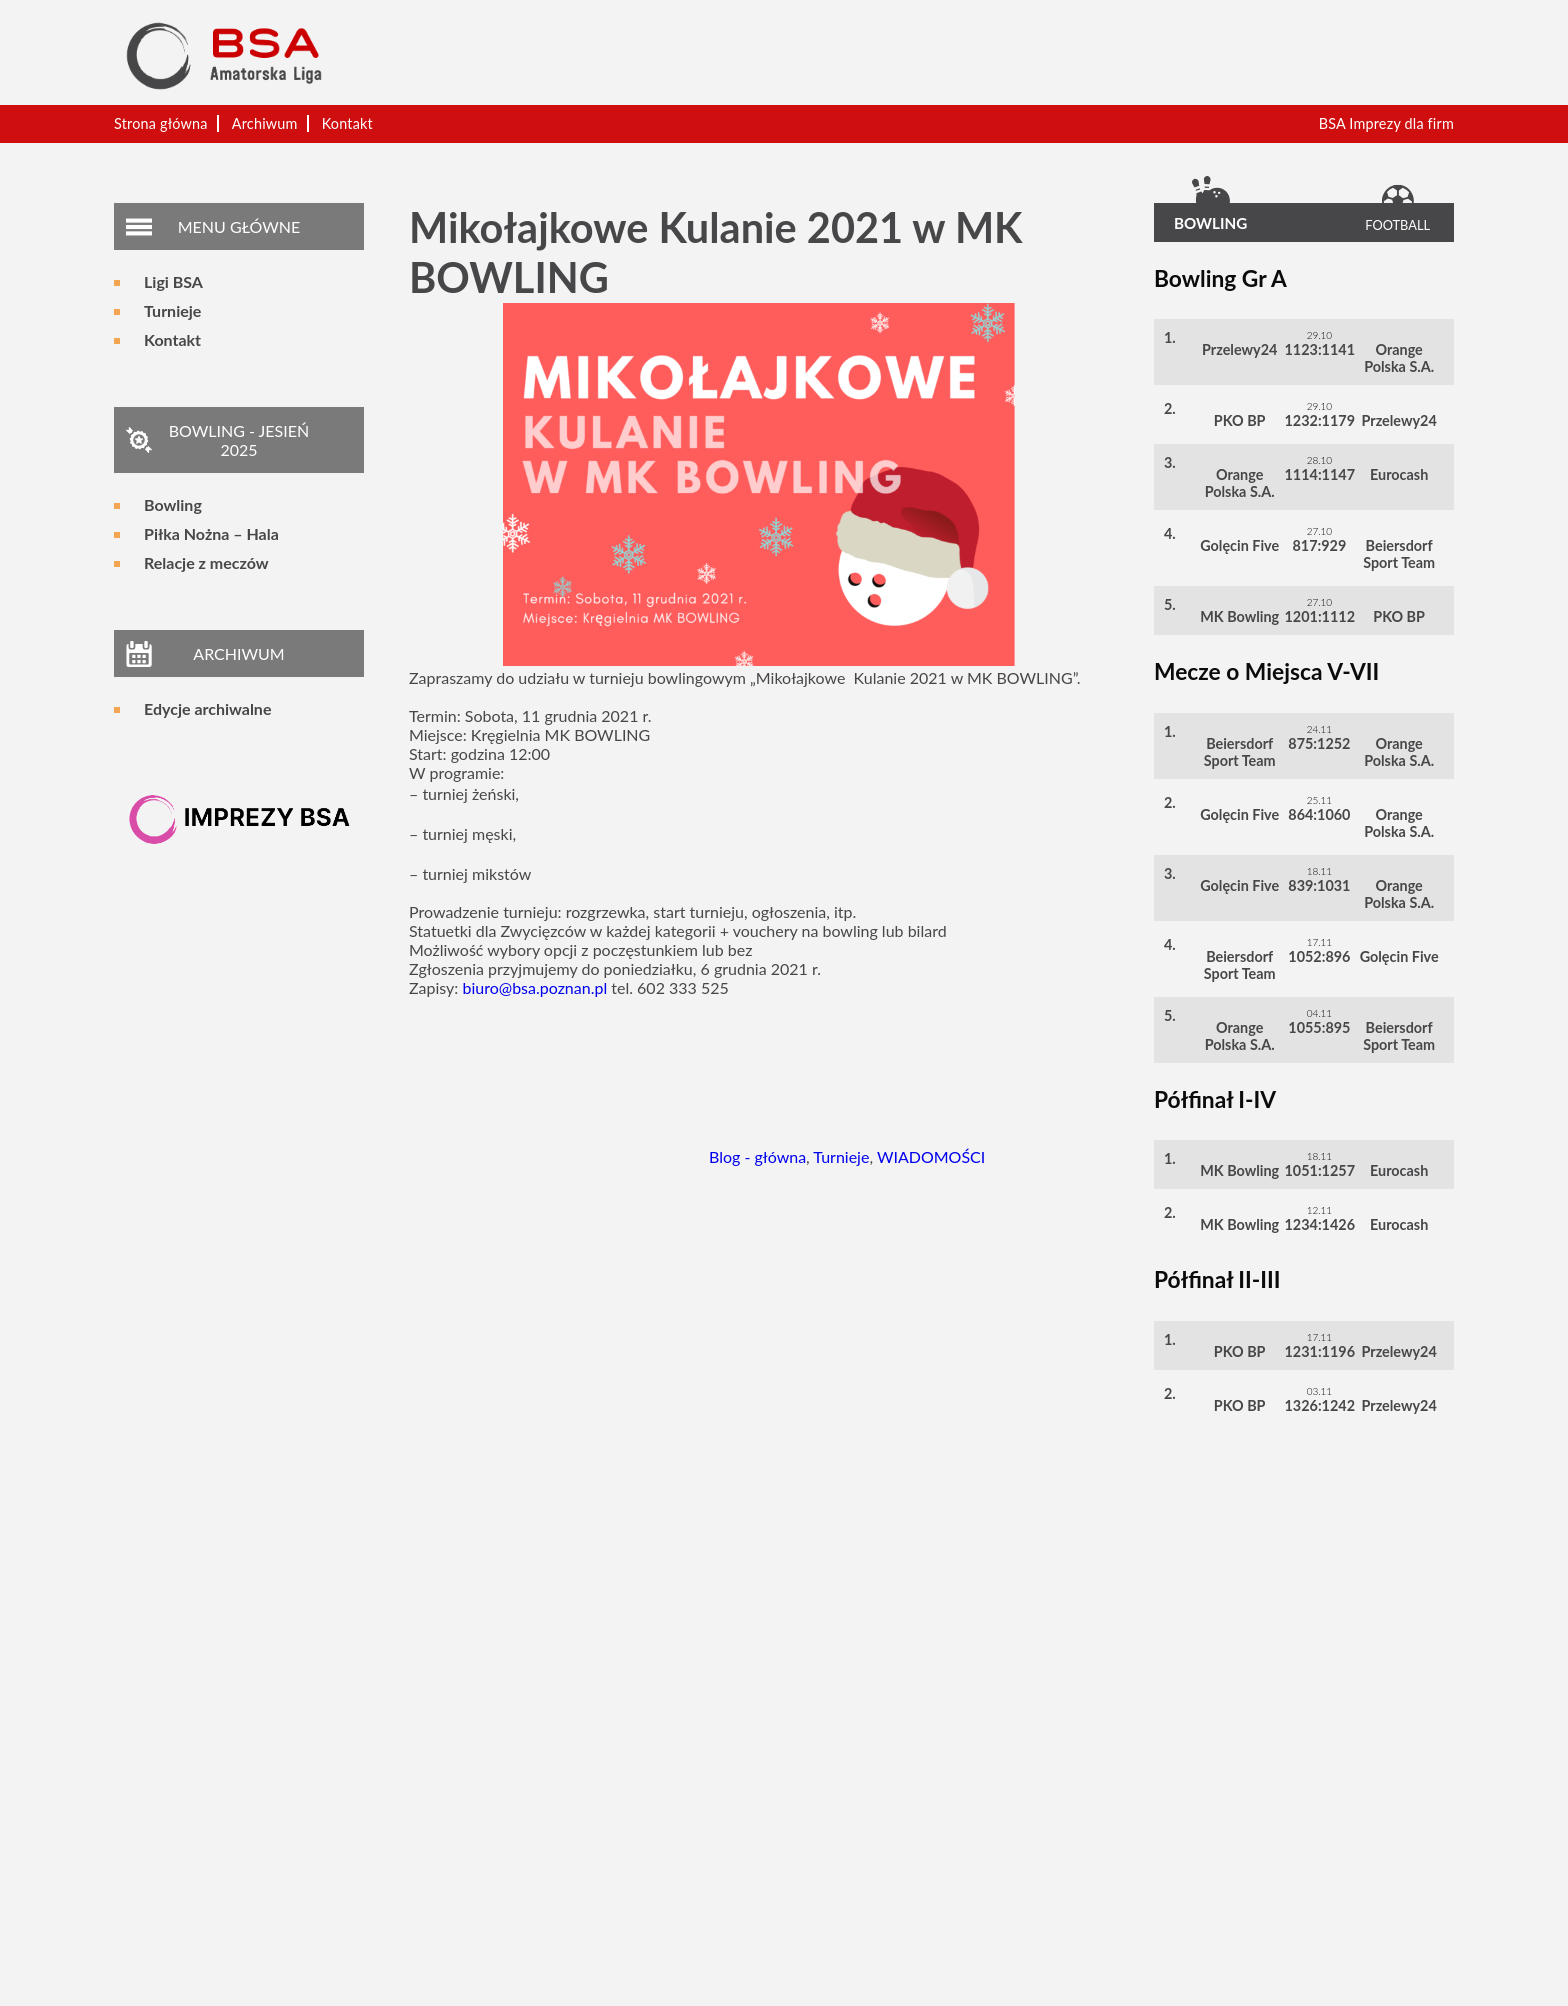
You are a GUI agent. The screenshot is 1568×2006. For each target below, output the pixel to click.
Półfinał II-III (1217, 1279)
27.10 (1320, 531)
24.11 (1320, 729)
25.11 (1320, 800)
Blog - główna (757, 1156)
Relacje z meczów (206, 562)
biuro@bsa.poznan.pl (534, 987)
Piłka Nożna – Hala (211, 533)
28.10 (1320, 460)
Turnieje (172, 310)
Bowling (173, 504)
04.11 (1320, 1013)
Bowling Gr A (1220, 278)
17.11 (1320, 942)
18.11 (1320, 871)
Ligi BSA (173, 281)
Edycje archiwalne (207, 708)
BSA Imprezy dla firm (1386, 123)
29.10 (1320, 335)
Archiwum (265, 123)
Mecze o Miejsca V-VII (1266, 671)
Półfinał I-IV (1215, 1099)
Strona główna (161, 123)
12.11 (1320, 1210)
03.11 (1320, 1391)
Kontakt (347, 123)
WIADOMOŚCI (931, 1156)
